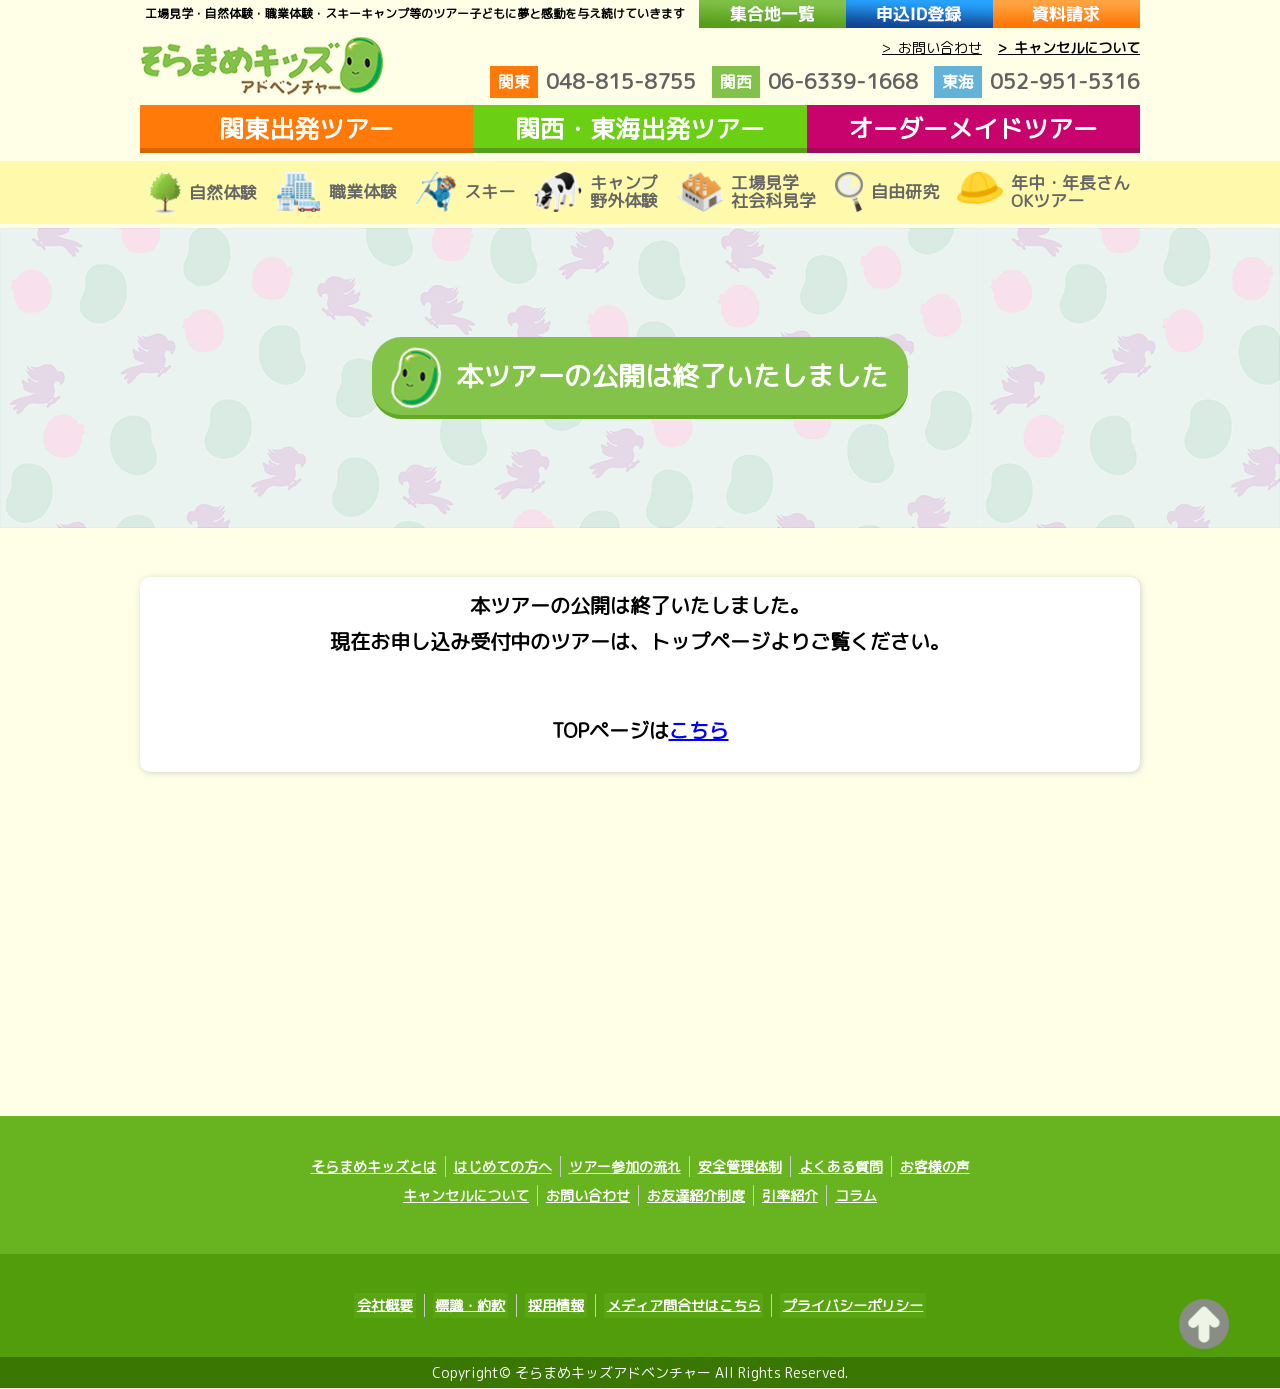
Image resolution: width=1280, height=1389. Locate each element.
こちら (699, 731)
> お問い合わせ (932, 47)
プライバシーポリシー (842, 1307)
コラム (856, 1198)
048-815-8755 (593, 82)
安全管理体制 (740, 1169)
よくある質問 (841, 1169)
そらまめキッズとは (374, 1169)
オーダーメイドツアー (973, 128)
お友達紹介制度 (696, 1198)
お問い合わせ (588, 1198)
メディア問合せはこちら (678, 1307)
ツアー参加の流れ (625, 1169)
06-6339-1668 (815, 82)
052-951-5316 (1037, 82)
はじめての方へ (503, 1169)
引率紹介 (790, 1198)
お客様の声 (935, 1169)
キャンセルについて (466, 1198)
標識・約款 (476, 1307)
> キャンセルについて (1069, 47)
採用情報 (556, 1307)
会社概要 (396, 1307)
